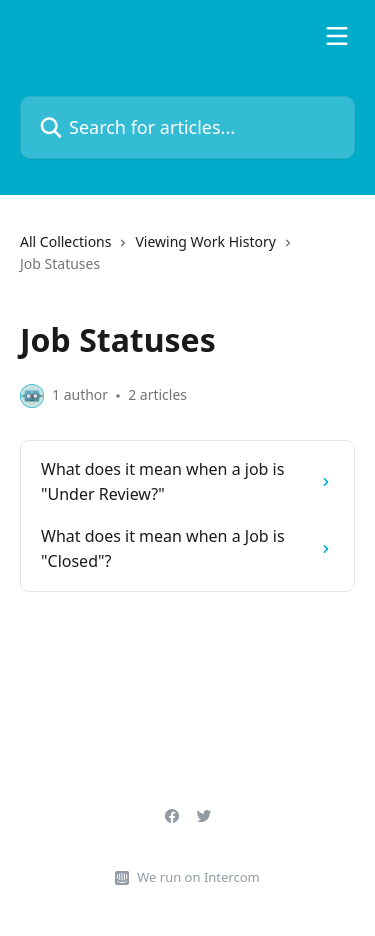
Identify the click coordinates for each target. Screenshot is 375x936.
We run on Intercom (198, 877)
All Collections (65, 241)
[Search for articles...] (187, 127)
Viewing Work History (205, 241)
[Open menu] (337, 36)
